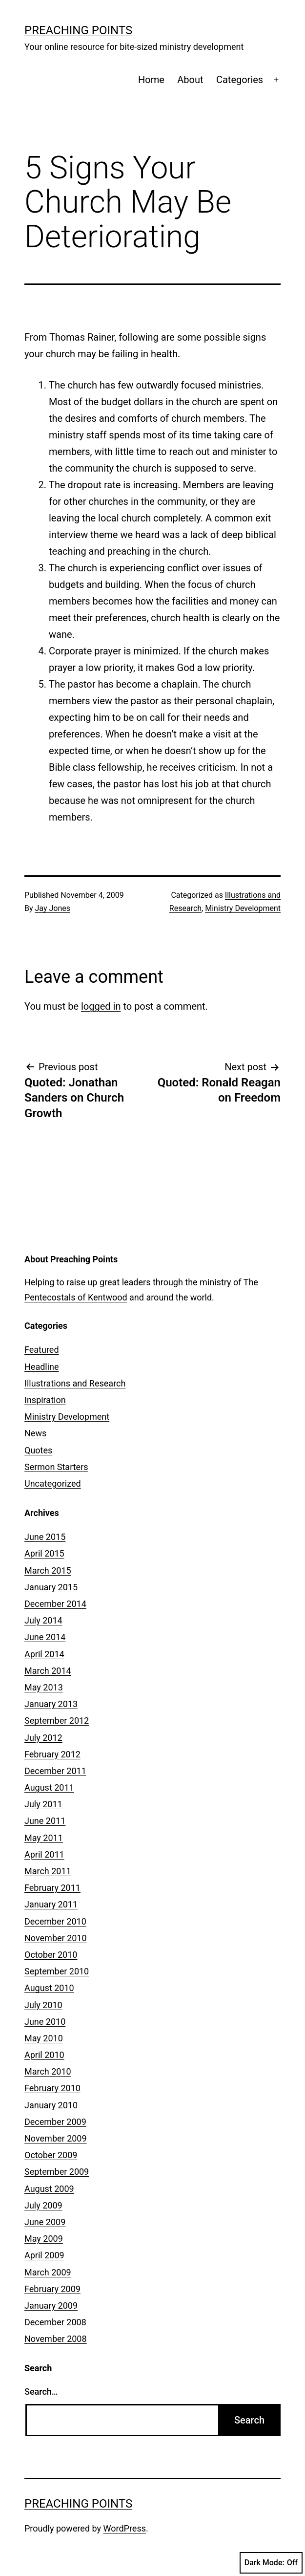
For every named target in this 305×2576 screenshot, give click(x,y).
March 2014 (47, 1671)
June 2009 (44, 2222)
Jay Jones (52, 908)
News (35, 1433)
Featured (41, 1349)
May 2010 (43, 2038)
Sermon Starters (56, 1467)
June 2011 (44, 1821)
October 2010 (50, 1954)
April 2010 (44, 2055)
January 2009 (51, 2305)
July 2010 (43, 2005)
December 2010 (55, 1921)
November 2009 (55, 2138)
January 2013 (51, 1704)
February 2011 (52, 1888)
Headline (41, 1367)
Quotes (38, 1450)
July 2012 (43, 1737)
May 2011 (43, 1838)
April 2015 (44, 1553)
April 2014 (44, 1654)
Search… (41, 2391)
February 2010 (52, 2088)
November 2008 (55, 2339)
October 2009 (50, 2155)
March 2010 (47, 2071)
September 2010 (56, 1971)
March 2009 (47, 2272)
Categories (239, 80)
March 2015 (47, 1570)
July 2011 (43, 1804)
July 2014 (43, 1620)
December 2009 (55, 2122)
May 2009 (43, 2238)
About (190, 80)
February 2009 (52, 2289)
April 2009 (44, 2255)
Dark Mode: (271, 2563)
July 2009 (43, 2205)
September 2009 (56, 2171)
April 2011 (44, 1854)
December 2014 (55, 1604)
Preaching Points (78, 30)
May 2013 (43, 1687)
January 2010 (51, 2105)
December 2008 (55, 2322)
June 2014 (44, 1637)
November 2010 (55, 1938)
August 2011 (49, 1787)
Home (151, 80)
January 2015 (51, 1587)
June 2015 (44, 1537)
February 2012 (52, 1754)
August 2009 (49, 2189)
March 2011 (47, 1871)
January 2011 (51, 1904)
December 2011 (55, 1771)
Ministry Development (243, 908)
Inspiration (45, 1400)
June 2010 (44, 2021)
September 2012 (56, 1720)
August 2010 (49, 1988)
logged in (101, 1006)
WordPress (124, 2528)
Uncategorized (52, 1483)
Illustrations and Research (74, 1383)
